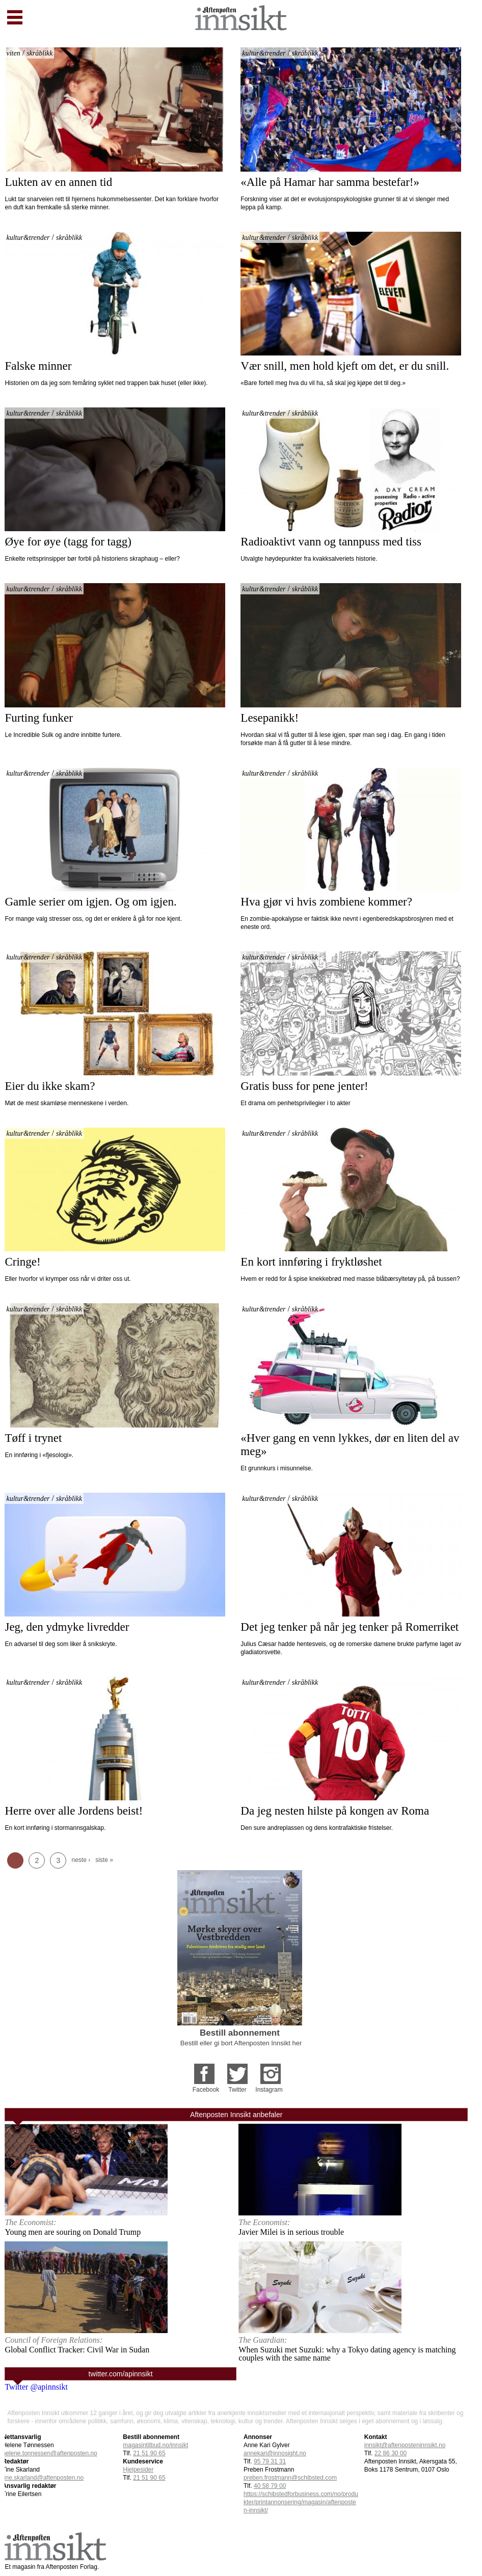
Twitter (237, 2090)
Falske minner (38, 366)
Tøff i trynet (33, 1438)
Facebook (206, 2090)
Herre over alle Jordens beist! (74, 1810)
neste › (80, 1860)
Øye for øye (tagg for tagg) (68, 541)
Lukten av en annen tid (58, 182)
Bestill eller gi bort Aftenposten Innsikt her (241, 2043)
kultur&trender (263, 53)
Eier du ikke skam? (50, 1086)
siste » (104, 1860)
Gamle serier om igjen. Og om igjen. (90, 901)
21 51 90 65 (149, 2453)
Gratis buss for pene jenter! (304, 1086)
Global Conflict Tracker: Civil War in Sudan (77, 2349)
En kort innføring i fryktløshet (311, 1261)
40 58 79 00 (270, 2485)
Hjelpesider (138, 2469)
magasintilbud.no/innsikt (155, 2445)
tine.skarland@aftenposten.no (43, 2477)
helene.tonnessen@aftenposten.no (49, 2453)
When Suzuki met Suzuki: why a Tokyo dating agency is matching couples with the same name (347, 2353)
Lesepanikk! (269, 717)
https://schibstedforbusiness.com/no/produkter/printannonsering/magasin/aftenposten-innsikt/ (301, 2502)
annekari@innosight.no (275, 2453)
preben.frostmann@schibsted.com (290, 2477)
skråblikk (39, 53)
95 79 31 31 (270, 2461)
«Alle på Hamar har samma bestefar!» (329, 182)
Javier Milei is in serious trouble (291, 2232)
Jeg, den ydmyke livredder (67, 1627)
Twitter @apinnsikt (36, 2386)
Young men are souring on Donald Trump (73, 2232)
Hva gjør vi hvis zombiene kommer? (326, 901)
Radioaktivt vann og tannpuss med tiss (330, 541)
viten (13, 53)
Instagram (268, 2090)
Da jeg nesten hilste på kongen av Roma (334, 1810)
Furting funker (39, 717)
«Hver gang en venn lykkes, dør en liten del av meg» (350, 1445)
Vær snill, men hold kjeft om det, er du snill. (344, 366)
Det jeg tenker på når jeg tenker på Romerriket (349, 1627)
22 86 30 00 (390, 2453)
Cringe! (24, 1261)
